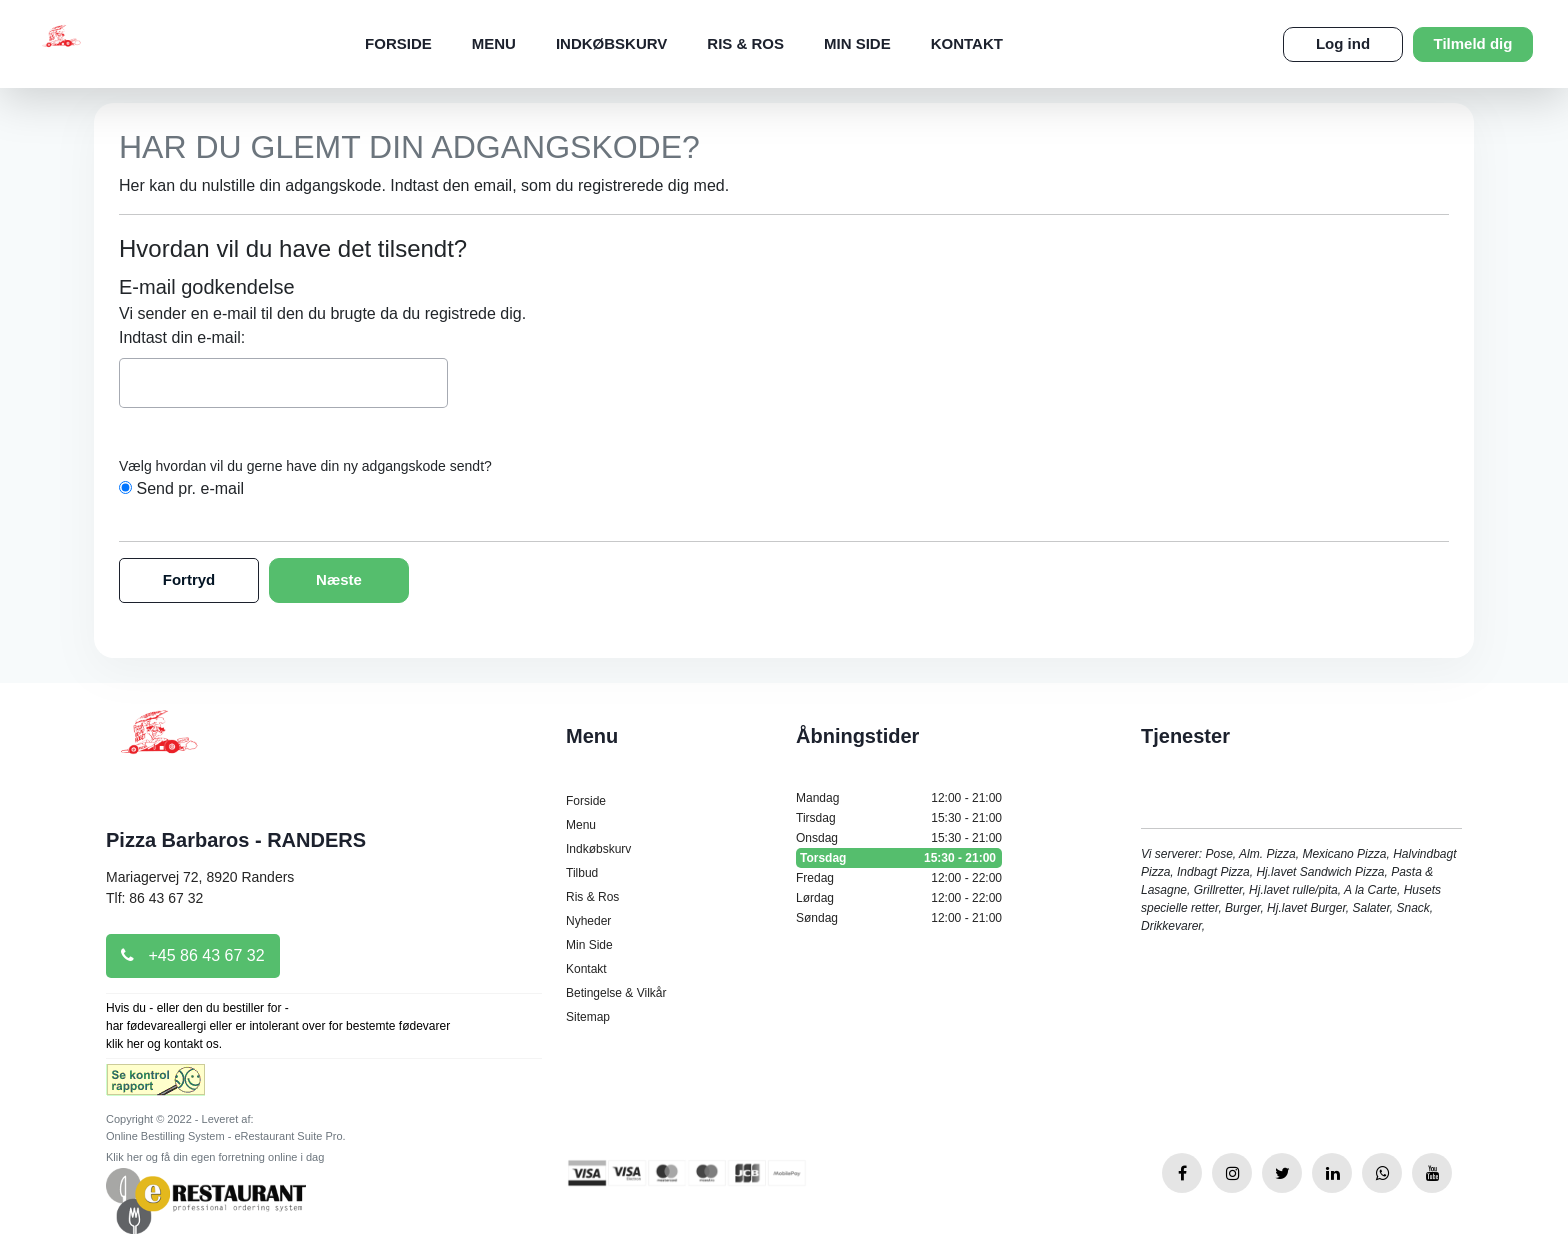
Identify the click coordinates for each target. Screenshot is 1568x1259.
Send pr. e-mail (190, 488)
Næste (339, 579)
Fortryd (189, 579)
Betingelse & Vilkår (616, 993)
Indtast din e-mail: (182, 337)
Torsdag (899, 858)
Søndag (899, 918)
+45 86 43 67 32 (193, 955)
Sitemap (588, 1017)
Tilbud (582, 873)
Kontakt (967, 43)
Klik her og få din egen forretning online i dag (215, 1157)
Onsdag (899, 838)
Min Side (857, 43)
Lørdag (899, 898)
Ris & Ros (745, 43)
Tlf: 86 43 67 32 (154, 898)
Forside (398, 43)
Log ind (1343, 43)
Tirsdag (899, 818)
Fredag (899, 878)
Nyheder (588, 921)
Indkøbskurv (611, 43)
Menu (494, 43)
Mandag (899, 798)
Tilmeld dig (1473, 43)
